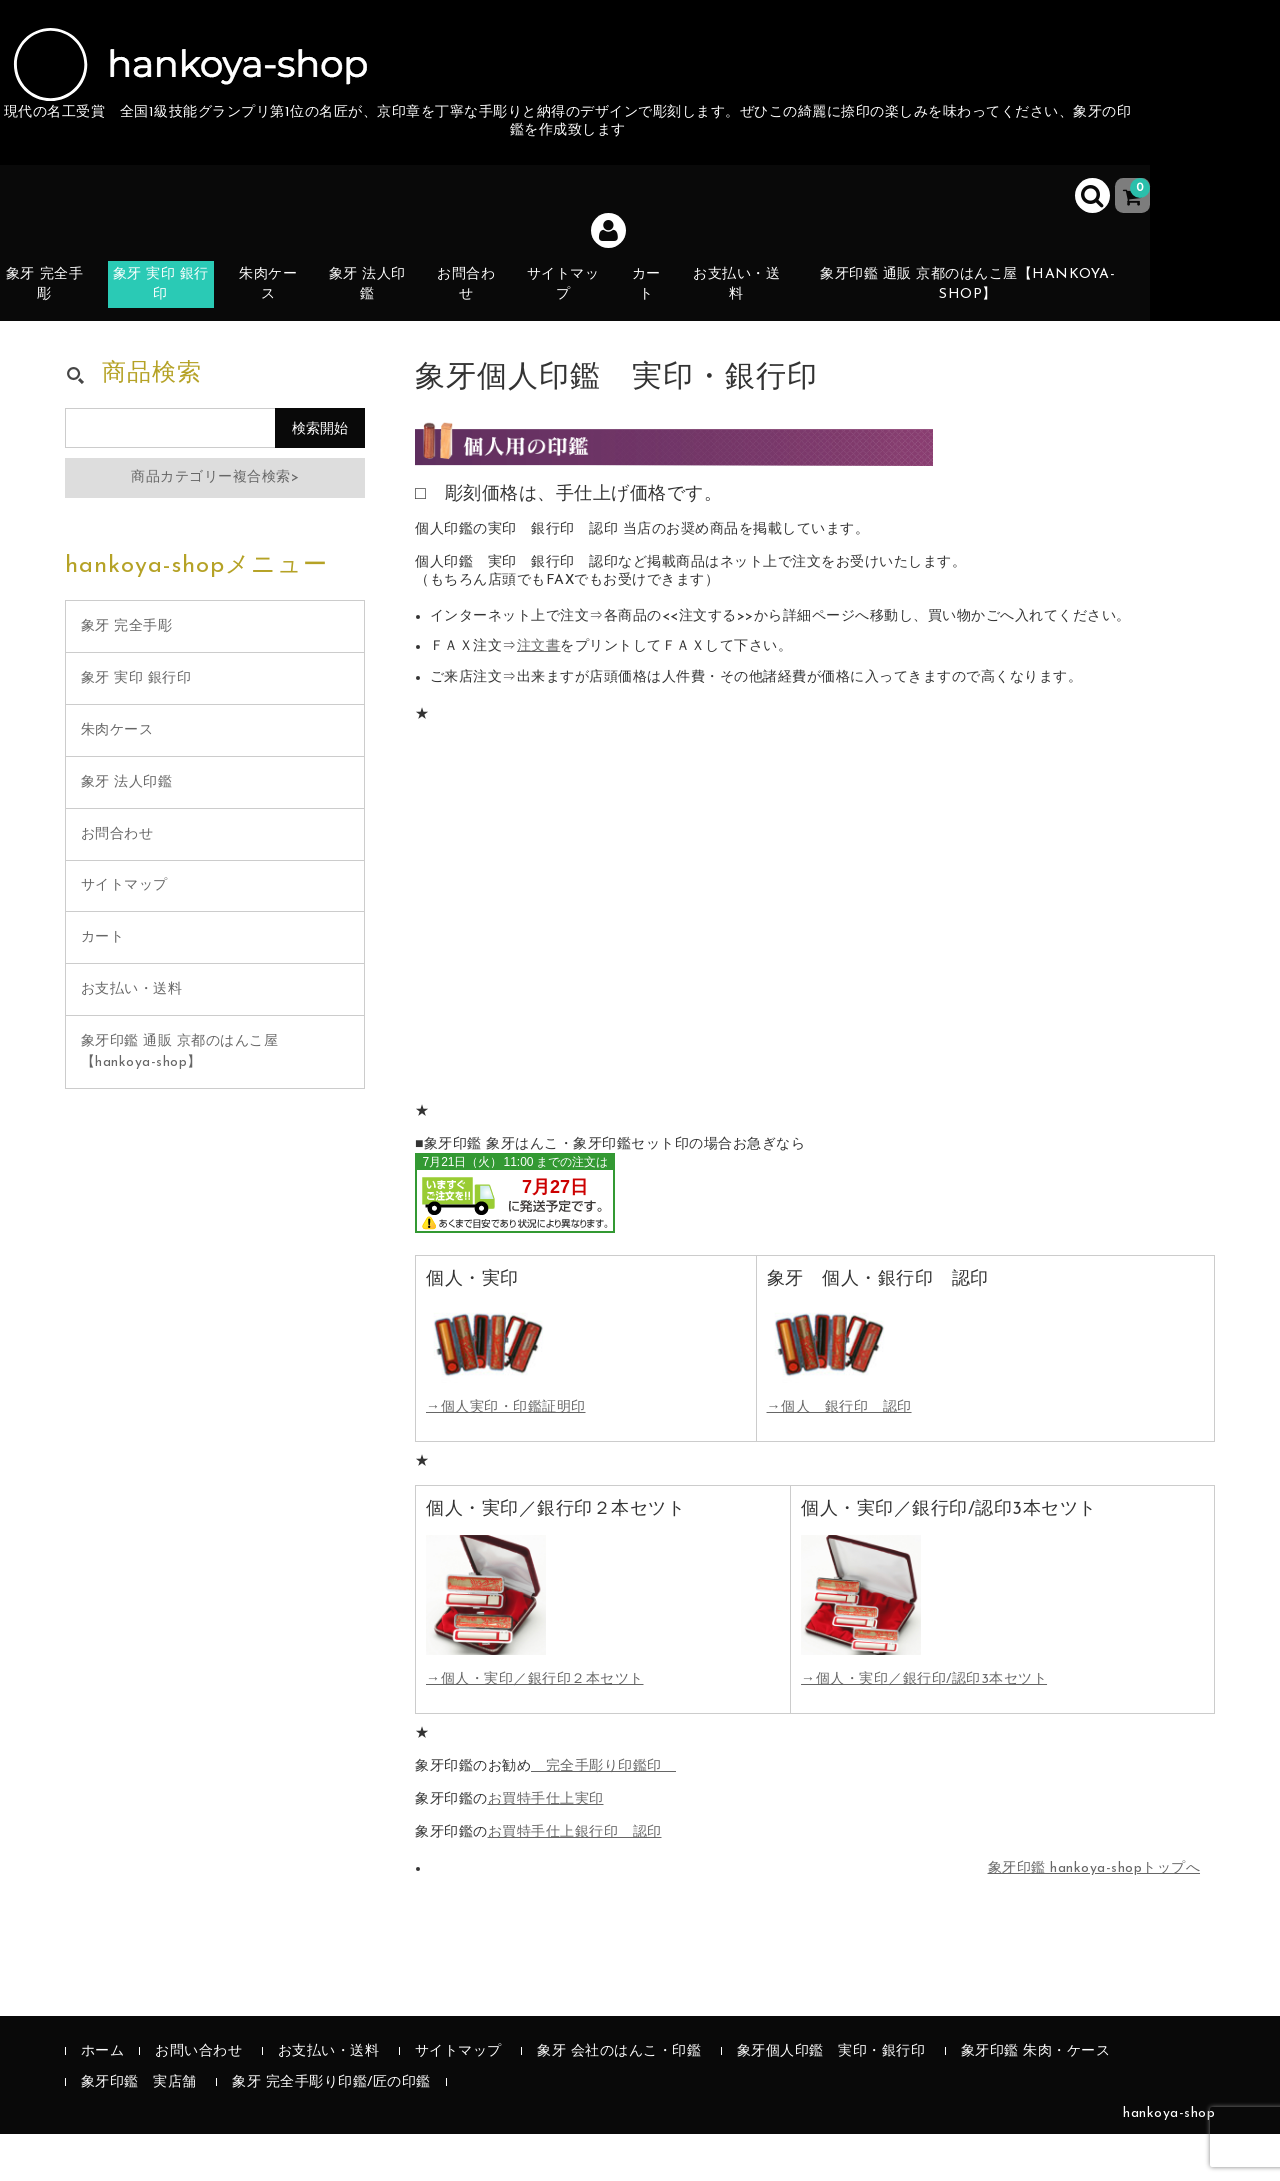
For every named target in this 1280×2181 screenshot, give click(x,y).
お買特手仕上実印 (546, 1846)
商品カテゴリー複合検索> (215, 524)
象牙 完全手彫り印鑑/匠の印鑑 (331, 2129)
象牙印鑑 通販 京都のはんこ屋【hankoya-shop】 (984, 303)
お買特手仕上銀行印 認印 (575, 1879)
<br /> (515, 1240)
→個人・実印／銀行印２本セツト (535, 1726)
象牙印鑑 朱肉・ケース (1036, 2098)
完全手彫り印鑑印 (603, 1813)
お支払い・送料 (759, 303)
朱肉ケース (281, 303)
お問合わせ (482, 303)
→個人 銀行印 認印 (839, 1454)
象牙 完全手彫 (54, 303)
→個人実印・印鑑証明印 (506, 1454)
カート (667, 314)
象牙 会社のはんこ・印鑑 (619, 2098)
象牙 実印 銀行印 (172, 303)
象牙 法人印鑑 (382, 303)
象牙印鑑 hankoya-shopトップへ (1094, 1915)
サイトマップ (581, 303)
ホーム (103, 2098)
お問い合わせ (198, 2098)
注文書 (539, 694)
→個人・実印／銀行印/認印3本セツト (924, 1726)
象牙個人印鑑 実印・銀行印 (831, 2098)
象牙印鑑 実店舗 (139, 2129)
